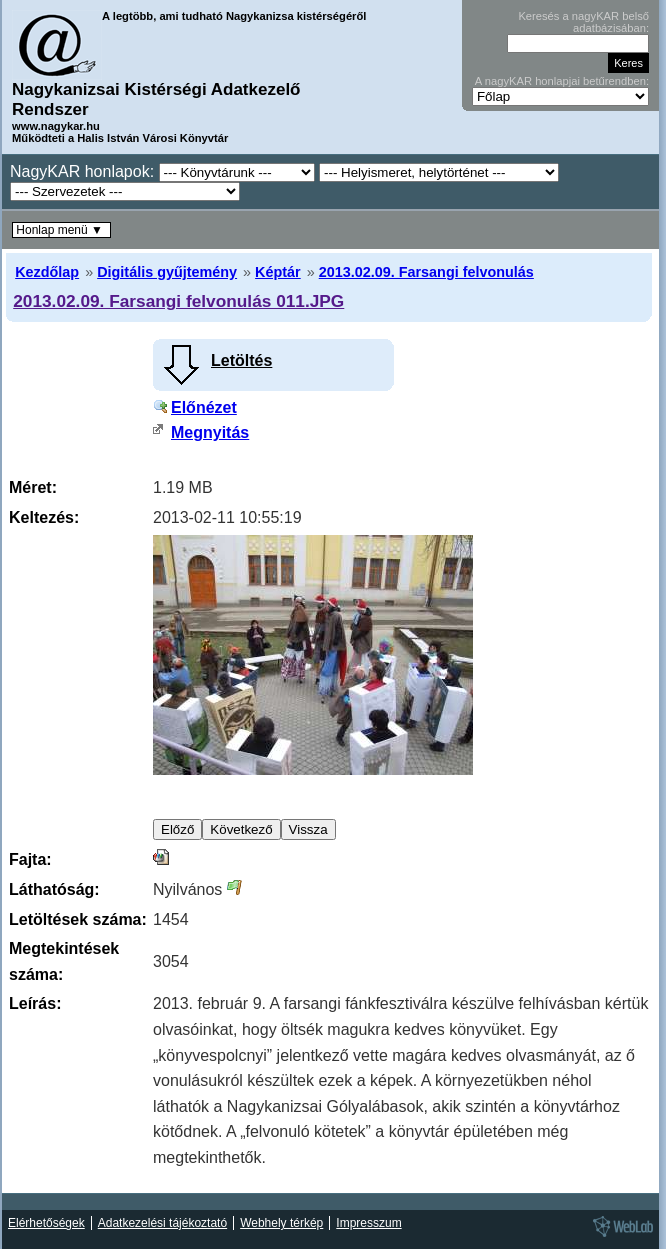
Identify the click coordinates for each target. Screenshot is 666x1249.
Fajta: (30, 859)
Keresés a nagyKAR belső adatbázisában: (583, 22)
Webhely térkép (281, 1223)
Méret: (33, 487)
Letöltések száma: (78, 919)
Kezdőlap (47, 272)
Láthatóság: (54, 889)
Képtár (278, 272)
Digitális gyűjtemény (167, 272)
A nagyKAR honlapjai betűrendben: (562, 81)
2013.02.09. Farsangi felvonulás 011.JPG (178, 301)
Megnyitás (210, 432)
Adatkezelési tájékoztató (162, 1223)
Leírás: (35, 1003)
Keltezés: (44, 517)
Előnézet (204, 407)
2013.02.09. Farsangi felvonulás (426, 272)
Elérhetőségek (46, 1223)
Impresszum (368, 1223)
